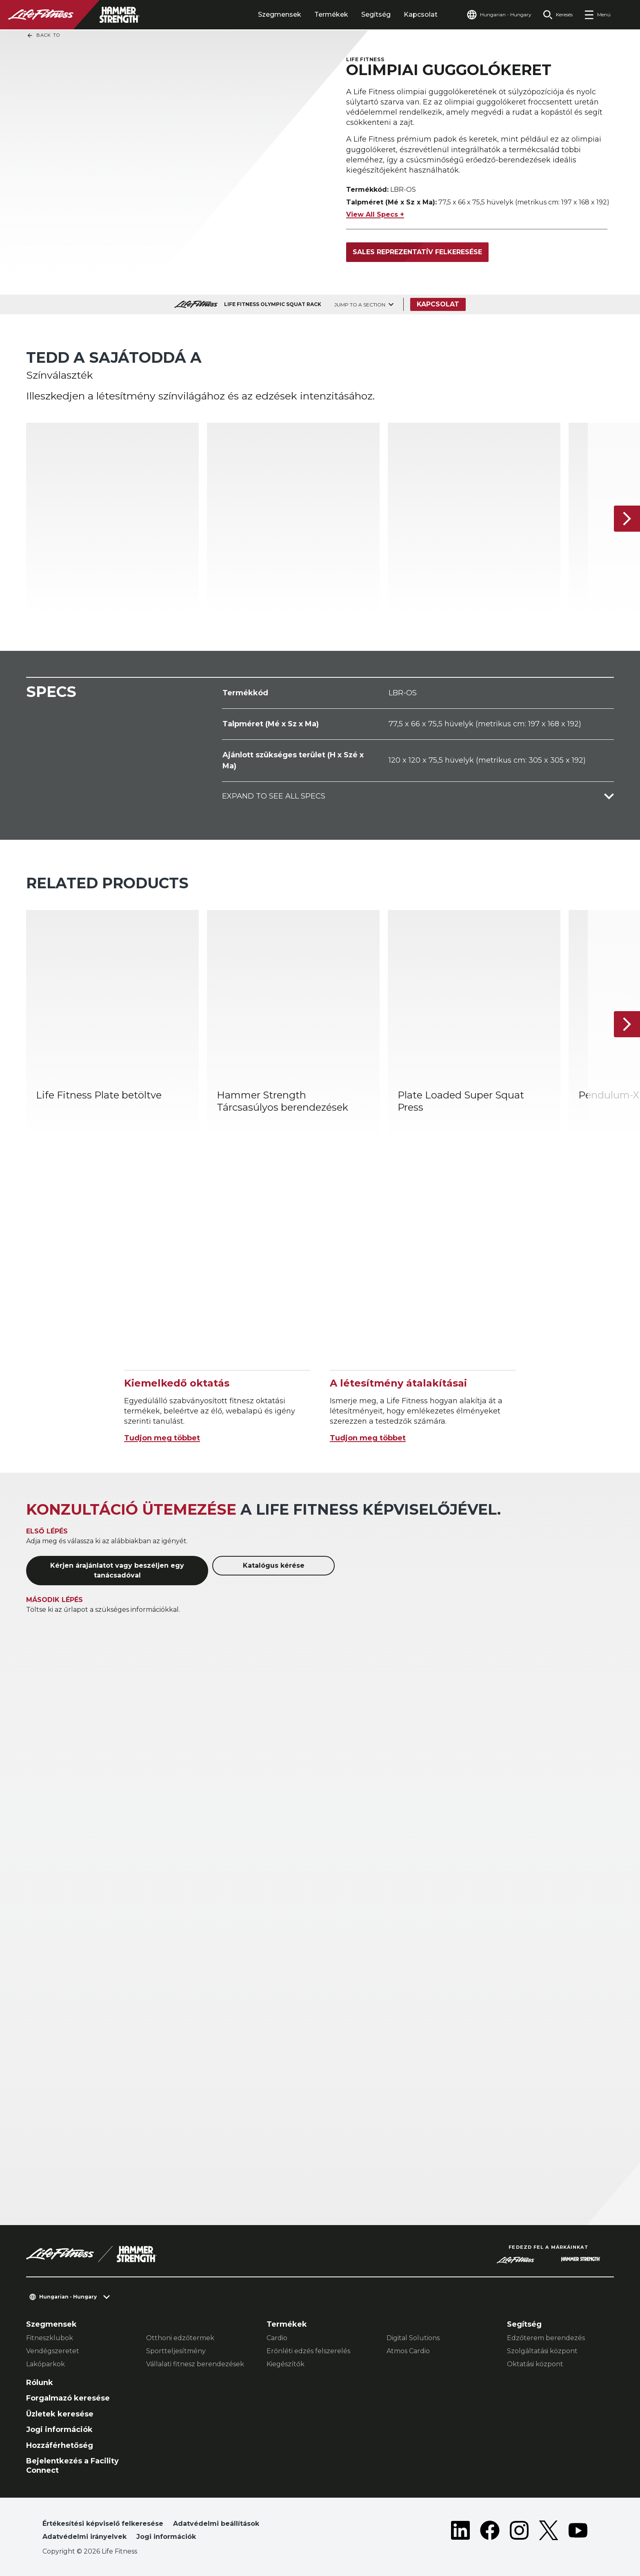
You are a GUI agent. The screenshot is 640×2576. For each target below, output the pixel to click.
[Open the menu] (597, 15)
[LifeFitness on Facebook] (490, 2532)
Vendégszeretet (52, 2351)
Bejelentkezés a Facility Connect (72, 2465)
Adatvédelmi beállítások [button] (216, 2523)
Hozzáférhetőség (59, 2445)
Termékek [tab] (331, 14)
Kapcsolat (421, 14)
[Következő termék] (627, 519)
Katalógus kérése (273, 1565)
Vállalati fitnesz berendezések (195, 2364)
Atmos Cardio (408, 2351)
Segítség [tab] (376, 14)
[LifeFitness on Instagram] (519, 2532)
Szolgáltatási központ (542, 2351)
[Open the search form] (558, 15)
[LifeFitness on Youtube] (578, 2532)
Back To (43, 35)
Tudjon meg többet (162, 1437)
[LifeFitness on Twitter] (548, 2532)
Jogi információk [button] (166, 2536)
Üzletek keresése (59, 2414)
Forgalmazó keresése (68, 2398)
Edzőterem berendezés (546, 2338)
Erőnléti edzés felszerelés (308, 2351)
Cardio (277, 2338)
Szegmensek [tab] (279, 14)
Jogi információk (59, 2429)
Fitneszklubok (49, 2338)
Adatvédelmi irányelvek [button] (84, 2536)
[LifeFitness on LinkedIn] (460, 2532)
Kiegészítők (285, 2364)
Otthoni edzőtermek (180, 2338)
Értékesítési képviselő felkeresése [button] (102, 2523)
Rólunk (39, 2382)
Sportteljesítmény (176, 2351)
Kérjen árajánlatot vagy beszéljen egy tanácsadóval (117, 1570)
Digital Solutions (413, 2338)
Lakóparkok (45, 2364)
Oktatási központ (535, 2364)
